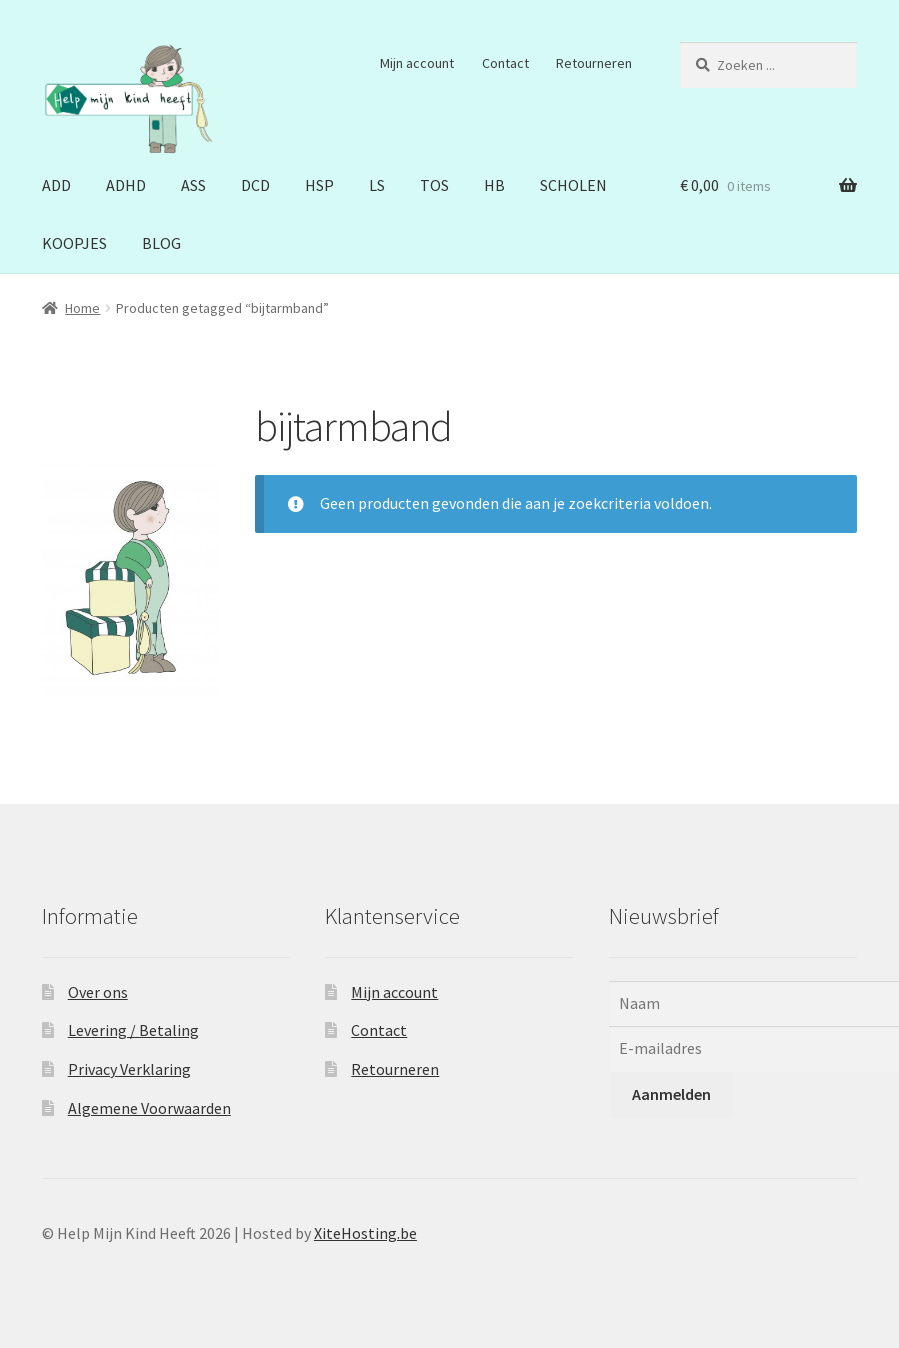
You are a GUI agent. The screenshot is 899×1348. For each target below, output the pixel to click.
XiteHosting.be (365, 1233)
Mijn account (417, 63)
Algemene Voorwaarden (149, 1108)
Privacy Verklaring (129, 1069)
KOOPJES (74, 243)
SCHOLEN (573, 185)
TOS (434, 185)
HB (494, 185)
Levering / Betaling (133, 1030)
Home (82, 308)
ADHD (126, 185)
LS (377, 185)
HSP (319, 185)
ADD (56, 185)
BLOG (161, 243)
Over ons (98, 992)
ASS (193, 185)
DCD (255, 185)
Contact (505, 63)
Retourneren (594, 63)
